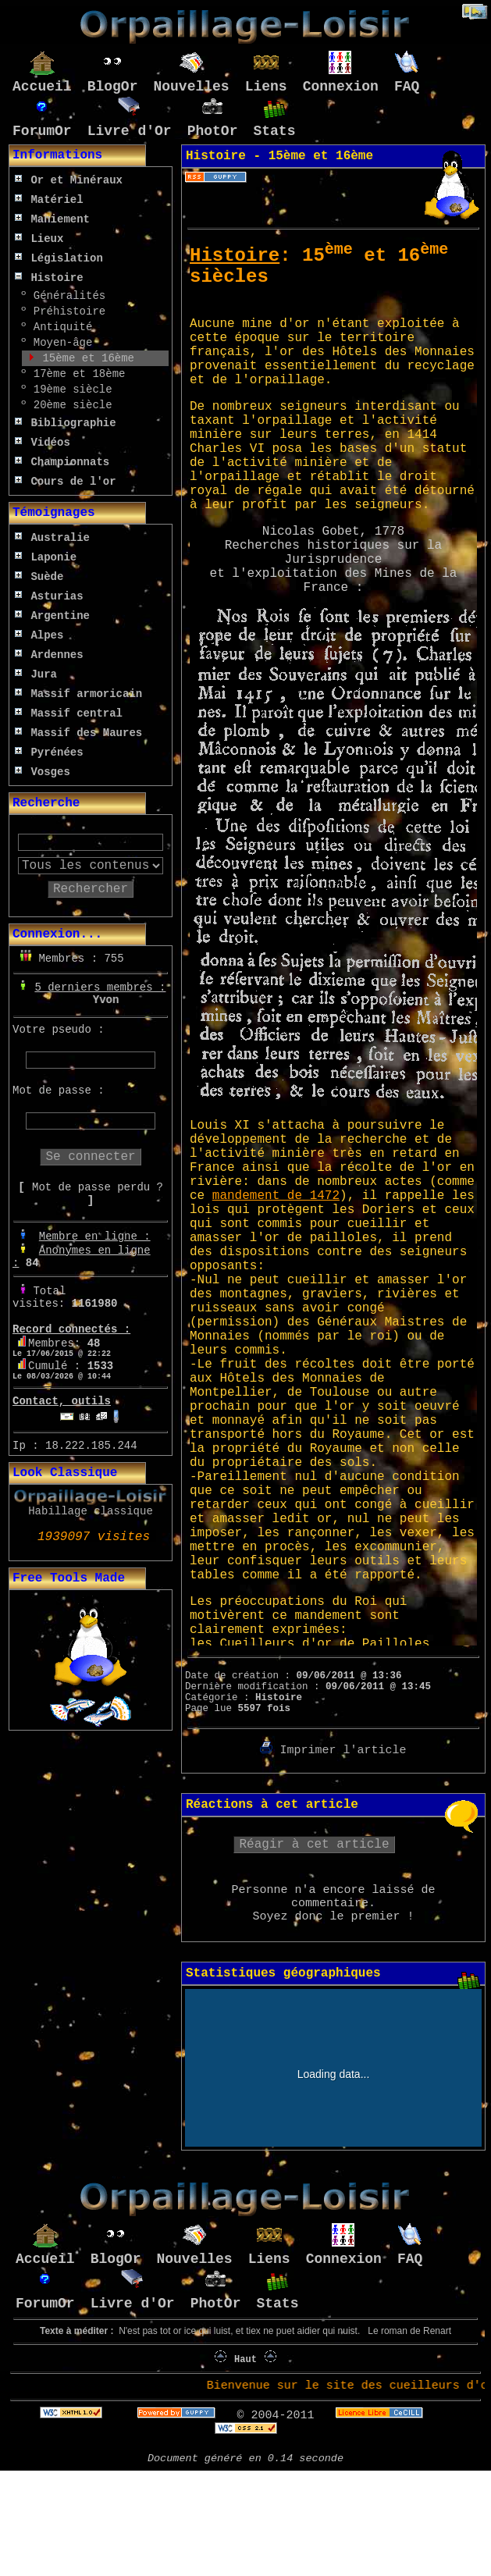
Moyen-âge (59, 342)
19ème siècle (69, 389)
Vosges (42, 772)
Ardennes (49, 655)
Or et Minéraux (69, 180)
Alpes (39, 635)
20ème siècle (69, 405)
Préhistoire (66, 311)
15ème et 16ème (85, 358)
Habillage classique (90, 1511)
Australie (52, 538)
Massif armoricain (78, 694)
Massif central (69, 713)
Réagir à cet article (314, 1845)
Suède (39, 577)
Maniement (52, 219)
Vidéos (42, 442)
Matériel (49, 200)
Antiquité (59, 327)
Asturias (49, 596)
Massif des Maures (78, 733)
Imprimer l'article (333, 1750)
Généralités (66, 296)
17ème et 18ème (76, 374)
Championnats (62, 462)
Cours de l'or (65, 481)
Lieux (39, 239)
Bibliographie (65, 423)
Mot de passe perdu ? (97, 1187)
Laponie (45, 557)
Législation (59, 258)
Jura (36, 674)
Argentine (52, 616)
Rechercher (90, 889)
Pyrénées (49, 752)
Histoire (49, 278)
